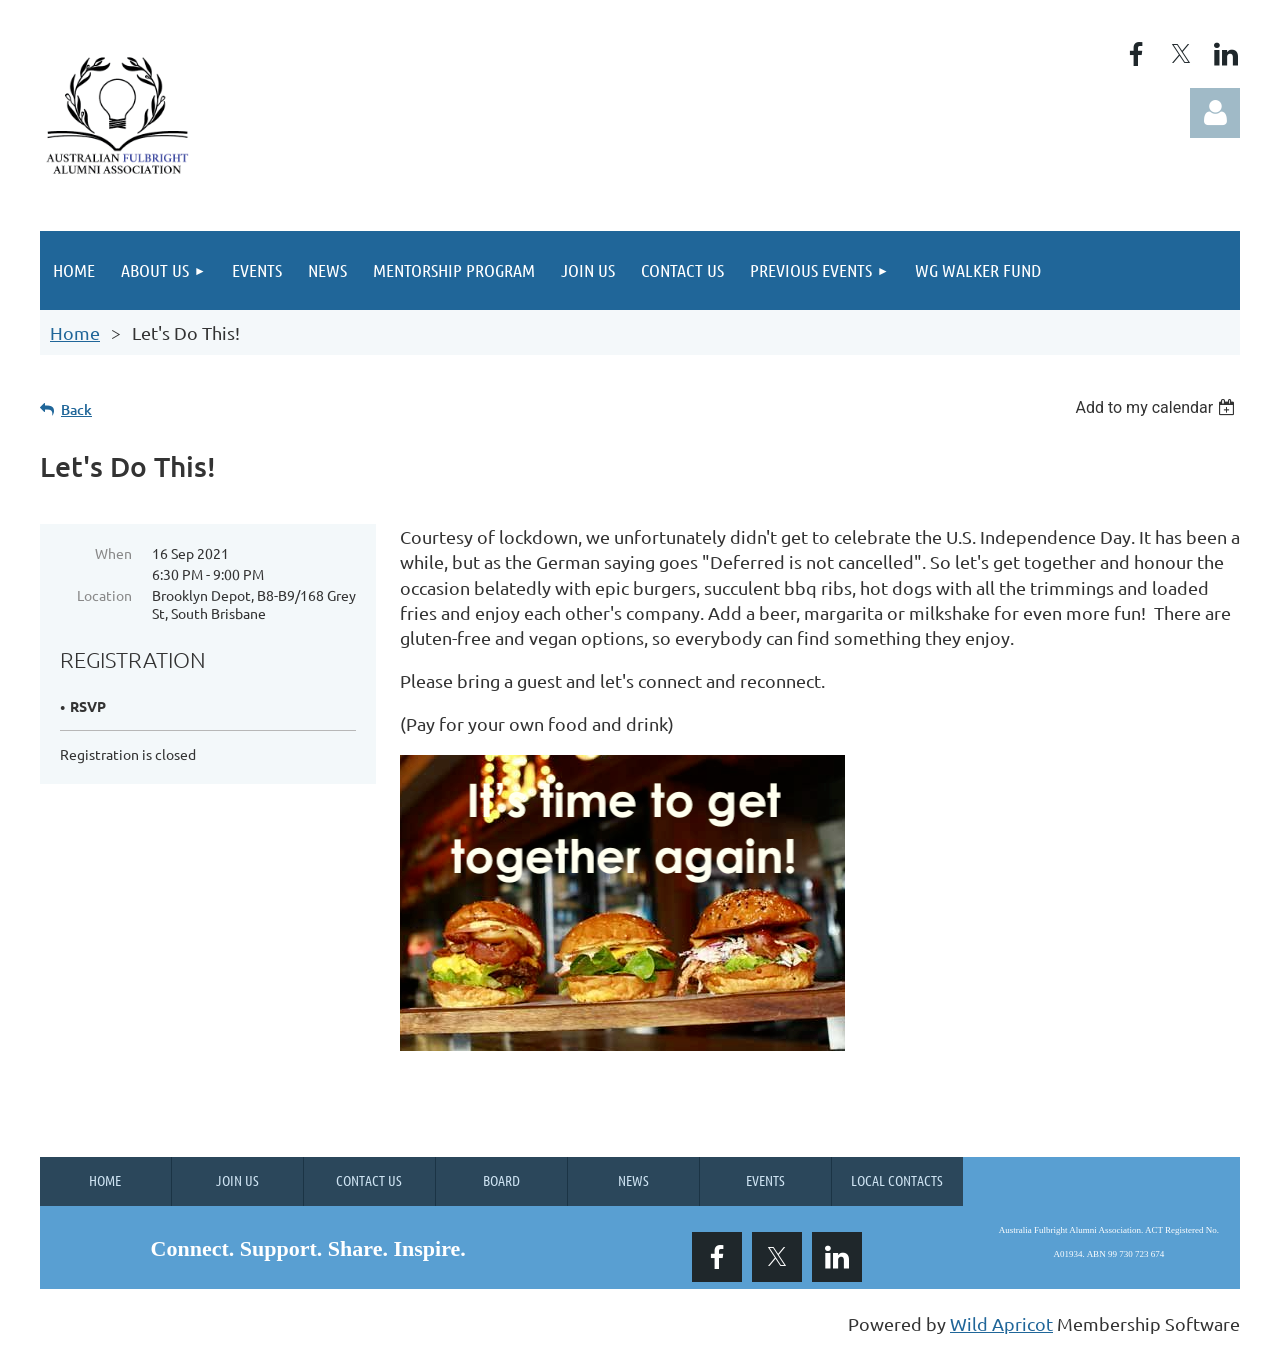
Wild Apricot (1001, 1323)
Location (104, 595)
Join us (237, 1180)
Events (765, 1180)
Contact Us (369, 1180)
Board (501, 1180)
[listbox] (1157, 407)
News (633, 1180)
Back (76, 409)
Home (75, 332)
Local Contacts (897, 1180)
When (113, 553)
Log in (1215, 113)
